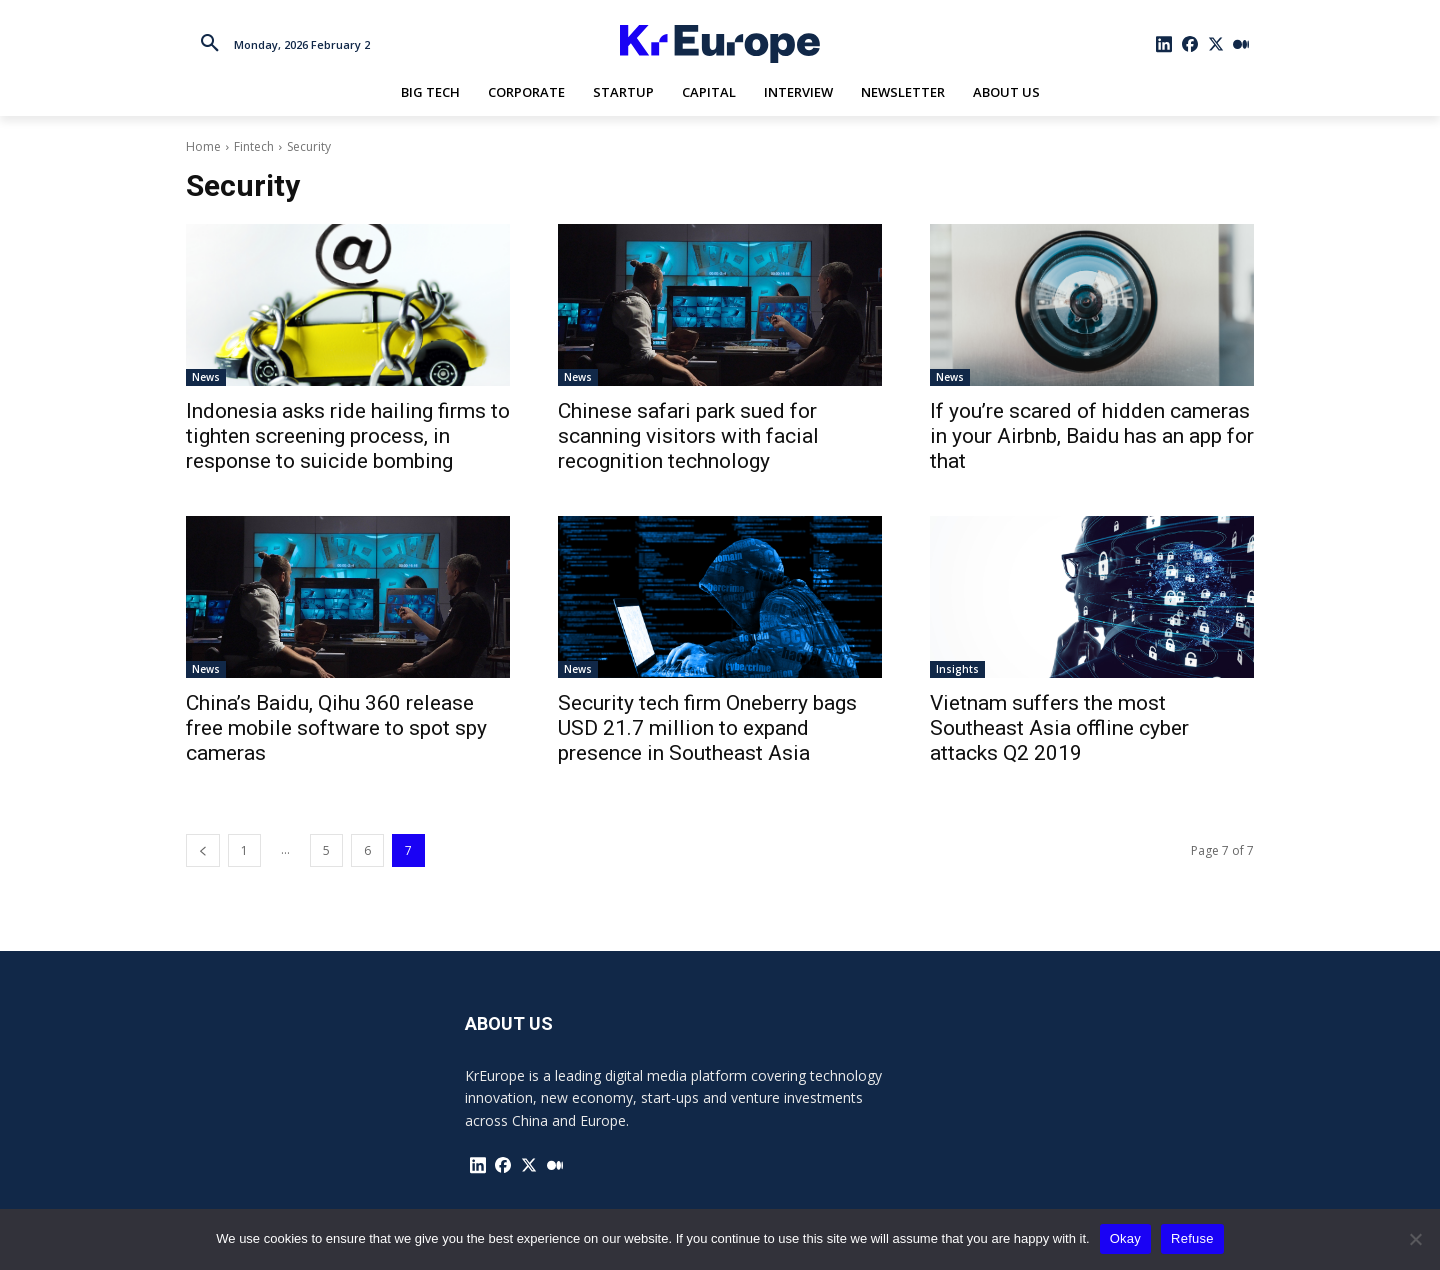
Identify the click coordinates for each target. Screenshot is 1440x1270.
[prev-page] (203, 850)
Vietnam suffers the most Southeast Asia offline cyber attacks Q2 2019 (1059, 728)
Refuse (1192, 1238)
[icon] (1165, 44)
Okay (1125, 1238)
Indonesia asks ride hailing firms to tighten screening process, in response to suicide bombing (348, 436)
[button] (210, 44)
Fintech (254, 146)
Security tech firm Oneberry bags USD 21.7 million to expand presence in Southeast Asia (707, 728)
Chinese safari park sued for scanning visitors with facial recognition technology (688, 436)
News (206, 377)
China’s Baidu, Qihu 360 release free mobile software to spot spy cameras (336, 728)
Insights (957, 669)
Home (203, 146)
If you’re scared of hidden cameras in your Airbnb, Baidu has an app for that (1092, 436)
